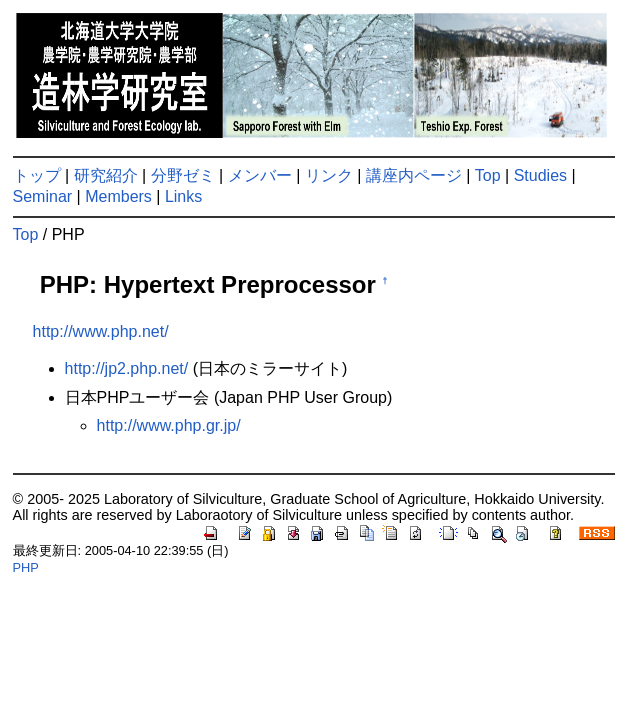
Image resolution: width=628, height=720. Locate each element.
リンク (329, 175)
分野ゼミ (183, 175)
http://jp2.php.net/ (127, 368)
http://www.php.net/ (101, 331)
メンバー (260, 175)
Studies (540, 175)
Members (118, 196)
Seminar (43, 196)
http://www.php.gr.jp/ (169, 425)
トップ (37, 175)
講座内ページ (414, 175)
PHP (26, 567)
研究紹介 (106, 175)
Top (488, 175)
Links (183, 196)
